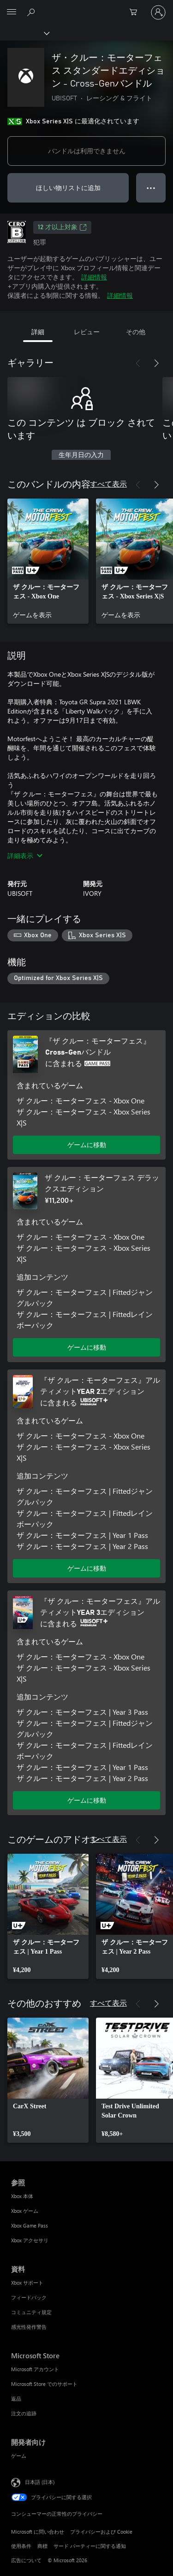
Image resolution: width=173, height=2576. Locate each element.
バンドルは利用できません (86, 150)
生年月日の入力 (81, 455)
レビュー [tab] (87, 331)
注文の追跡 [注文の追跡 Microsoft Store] (23, 2413)
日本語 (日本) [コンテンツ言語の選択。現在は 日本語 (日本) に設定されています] (39, 2481)
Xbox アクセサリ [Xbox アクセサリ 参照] (29, 2240)
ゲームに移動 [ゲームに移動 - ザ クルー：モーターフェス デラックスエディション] (86, 1347)
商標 (42, 2546)
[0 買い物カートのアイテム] (136, 12)
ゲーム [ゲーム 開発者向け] (18, 2456)
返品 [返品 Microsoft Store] (16, 2399)
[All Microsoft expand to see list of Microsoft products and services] (11, 12)
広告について (26, 2560)
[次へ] (156, 363)
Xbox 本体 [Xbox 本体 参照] (22, 2196)
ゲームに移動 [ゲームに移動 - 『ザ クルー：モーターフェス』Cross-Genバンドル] (86, 1144)
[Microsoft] (86, 6)
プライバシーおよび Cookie (101, 2532)
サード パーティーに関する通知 (90, 2546)
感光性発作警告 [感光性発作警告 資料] (29, 2327)
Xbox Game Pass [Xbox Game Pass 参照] (29, 2225)
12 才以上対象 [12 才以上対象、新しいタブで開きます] (62, 227)
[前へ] (138, 363)
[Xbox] (24, 33)
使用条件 (21, 2546)
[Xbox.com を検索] (32, 12)
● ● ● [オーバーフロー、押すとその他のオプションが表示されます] (151, 187)
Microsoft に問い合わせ (37, 2532)
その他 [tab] (135, 331)
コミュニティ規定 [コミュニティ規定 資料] (31, 2312)
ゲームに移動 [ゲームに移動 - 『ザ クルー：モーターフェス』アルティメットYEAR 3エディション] (86, 1800)
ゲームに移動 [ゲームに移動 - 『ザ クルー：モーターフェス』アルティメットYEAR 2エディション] (86, 1568)
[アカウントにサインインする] (158, 12)
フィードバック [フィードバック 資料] (29, 2297)
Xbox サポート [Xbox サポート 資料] (27, 2283)
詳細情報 (94, 277)
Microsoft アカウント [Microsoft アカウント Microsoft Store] (35, 2369)
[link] (48, 561)
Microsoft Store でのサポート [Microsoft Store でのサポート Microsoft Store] (44, 2384)
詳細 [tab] (37, 331)
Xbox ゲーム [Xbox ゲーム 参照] (24, 2211)
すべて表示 (108, 483)
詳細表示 (24, 855)
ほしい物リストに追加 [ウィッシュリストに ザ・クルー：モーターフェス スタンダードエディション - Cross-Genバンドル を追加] (68, 187)
